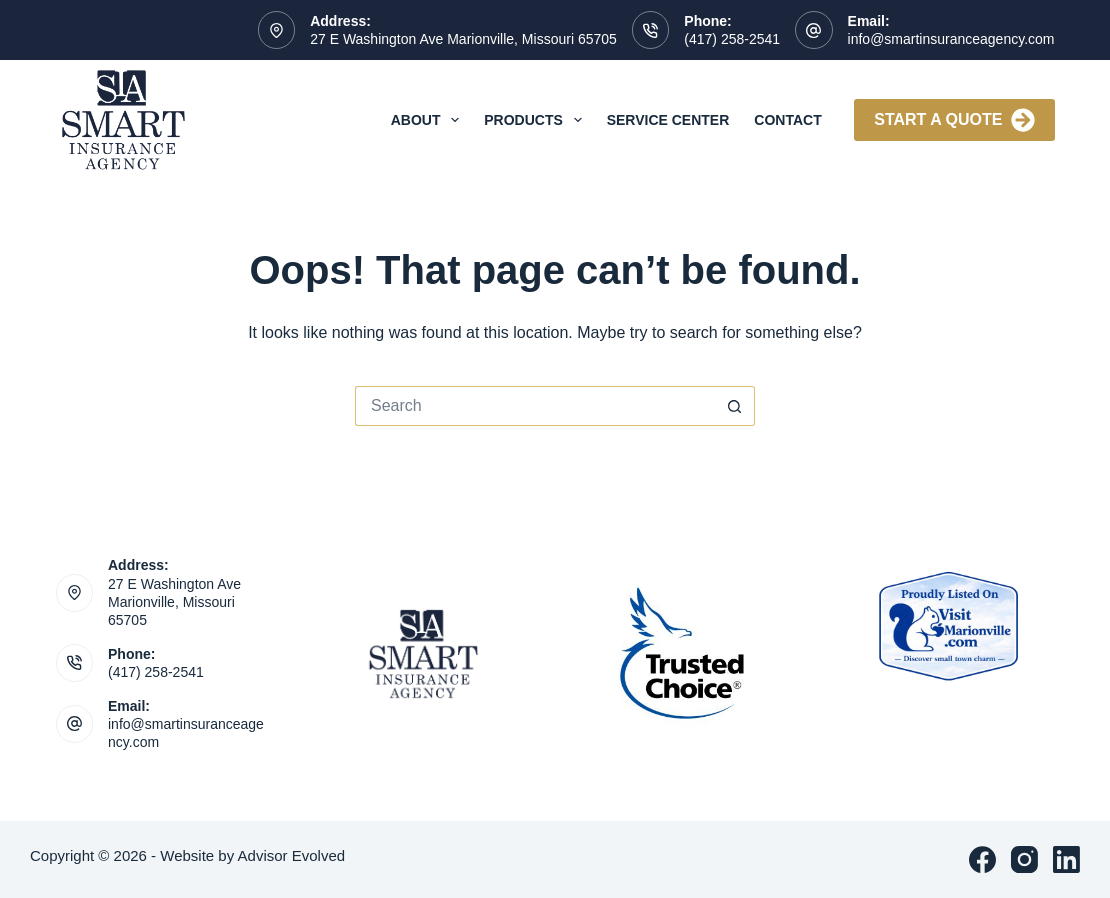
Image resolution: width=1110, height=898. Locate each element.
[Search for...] (535, 406)
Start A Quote (954, 120)
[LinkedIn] (1066, 859)
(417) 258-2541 (732, 39)
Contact (787, 120)
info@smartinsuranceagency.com (951, 39)
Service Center (668, 120)
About (429, 120)
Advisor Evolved (292, 855)
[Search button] (735, 406)
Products (536, 120)
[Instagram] (1024, 859)
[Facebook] (982, 859)
